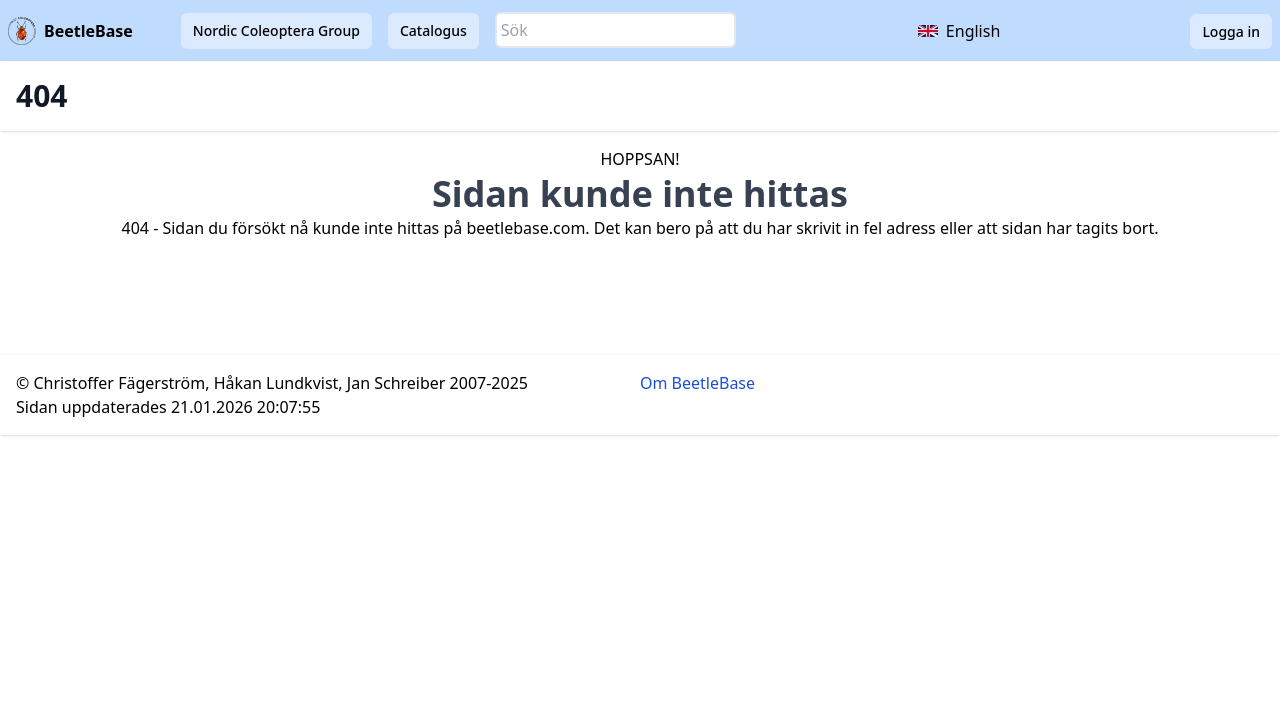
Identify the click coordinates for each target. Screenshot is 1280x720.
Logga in (1231, 31)
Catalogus (433, 30)
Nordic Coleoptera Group (276, 30)
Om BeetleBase (697, 383)
